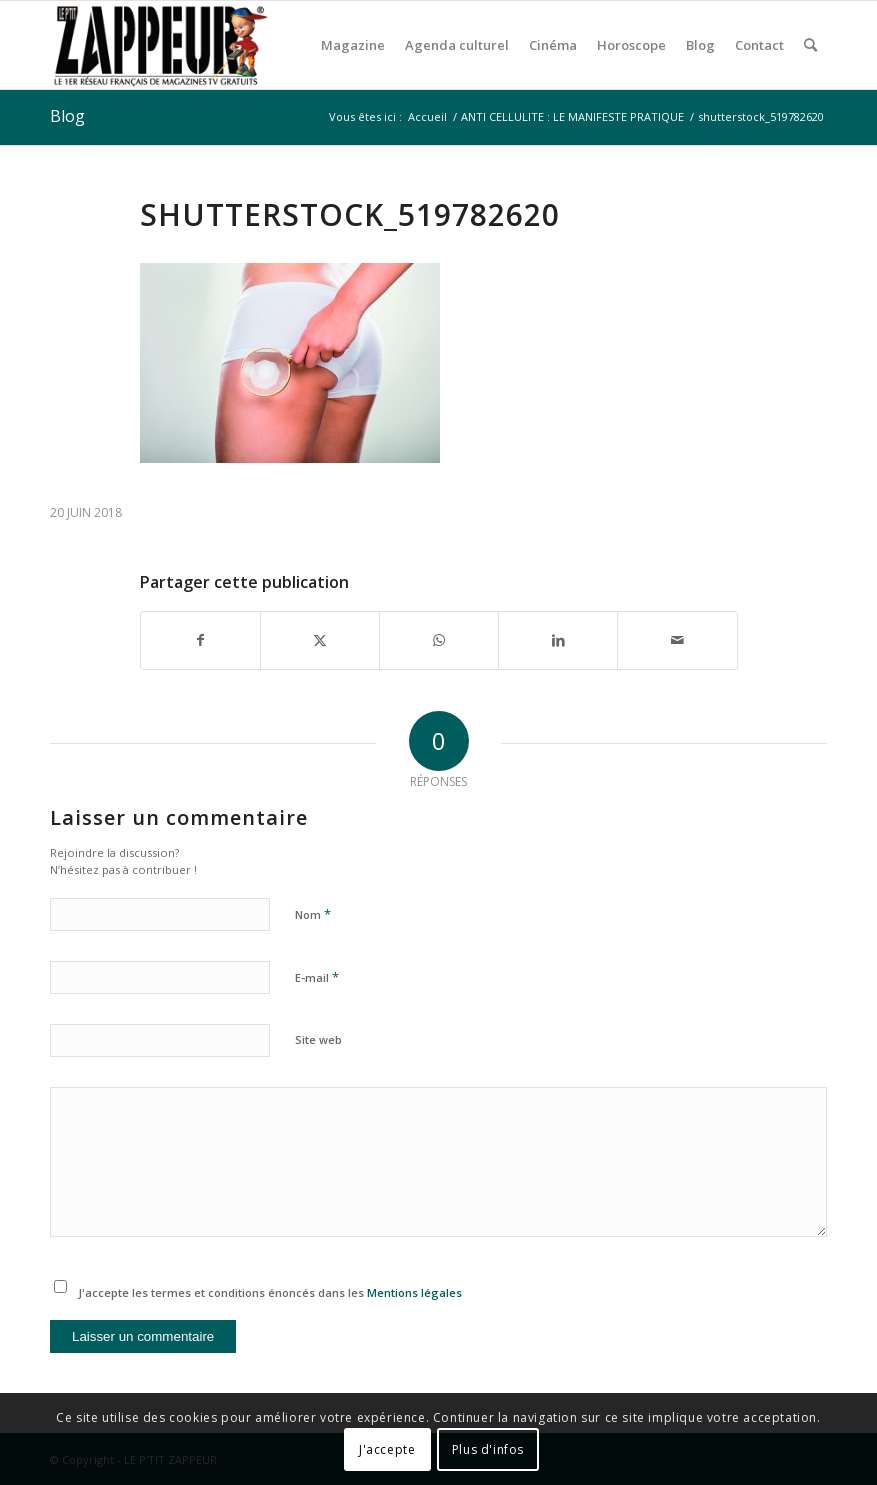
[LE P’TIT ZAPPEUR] (160, 45)
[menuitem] (353, 45)
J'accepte (387, 1449)
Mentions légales (414, 1292)
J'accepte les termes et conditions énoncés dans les (270, 1292)
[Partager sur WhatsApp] (439, 640)
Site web (318, 1039)
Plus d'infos (488, 1449)
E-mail (317, 977)
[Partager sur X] (320, 640)
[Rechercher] (810, 45)
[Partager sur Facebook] (200, 640)
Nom (313, 914)
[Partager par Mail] (677, 640)
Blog (67, 116)
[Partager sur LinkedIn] (558, 640)
